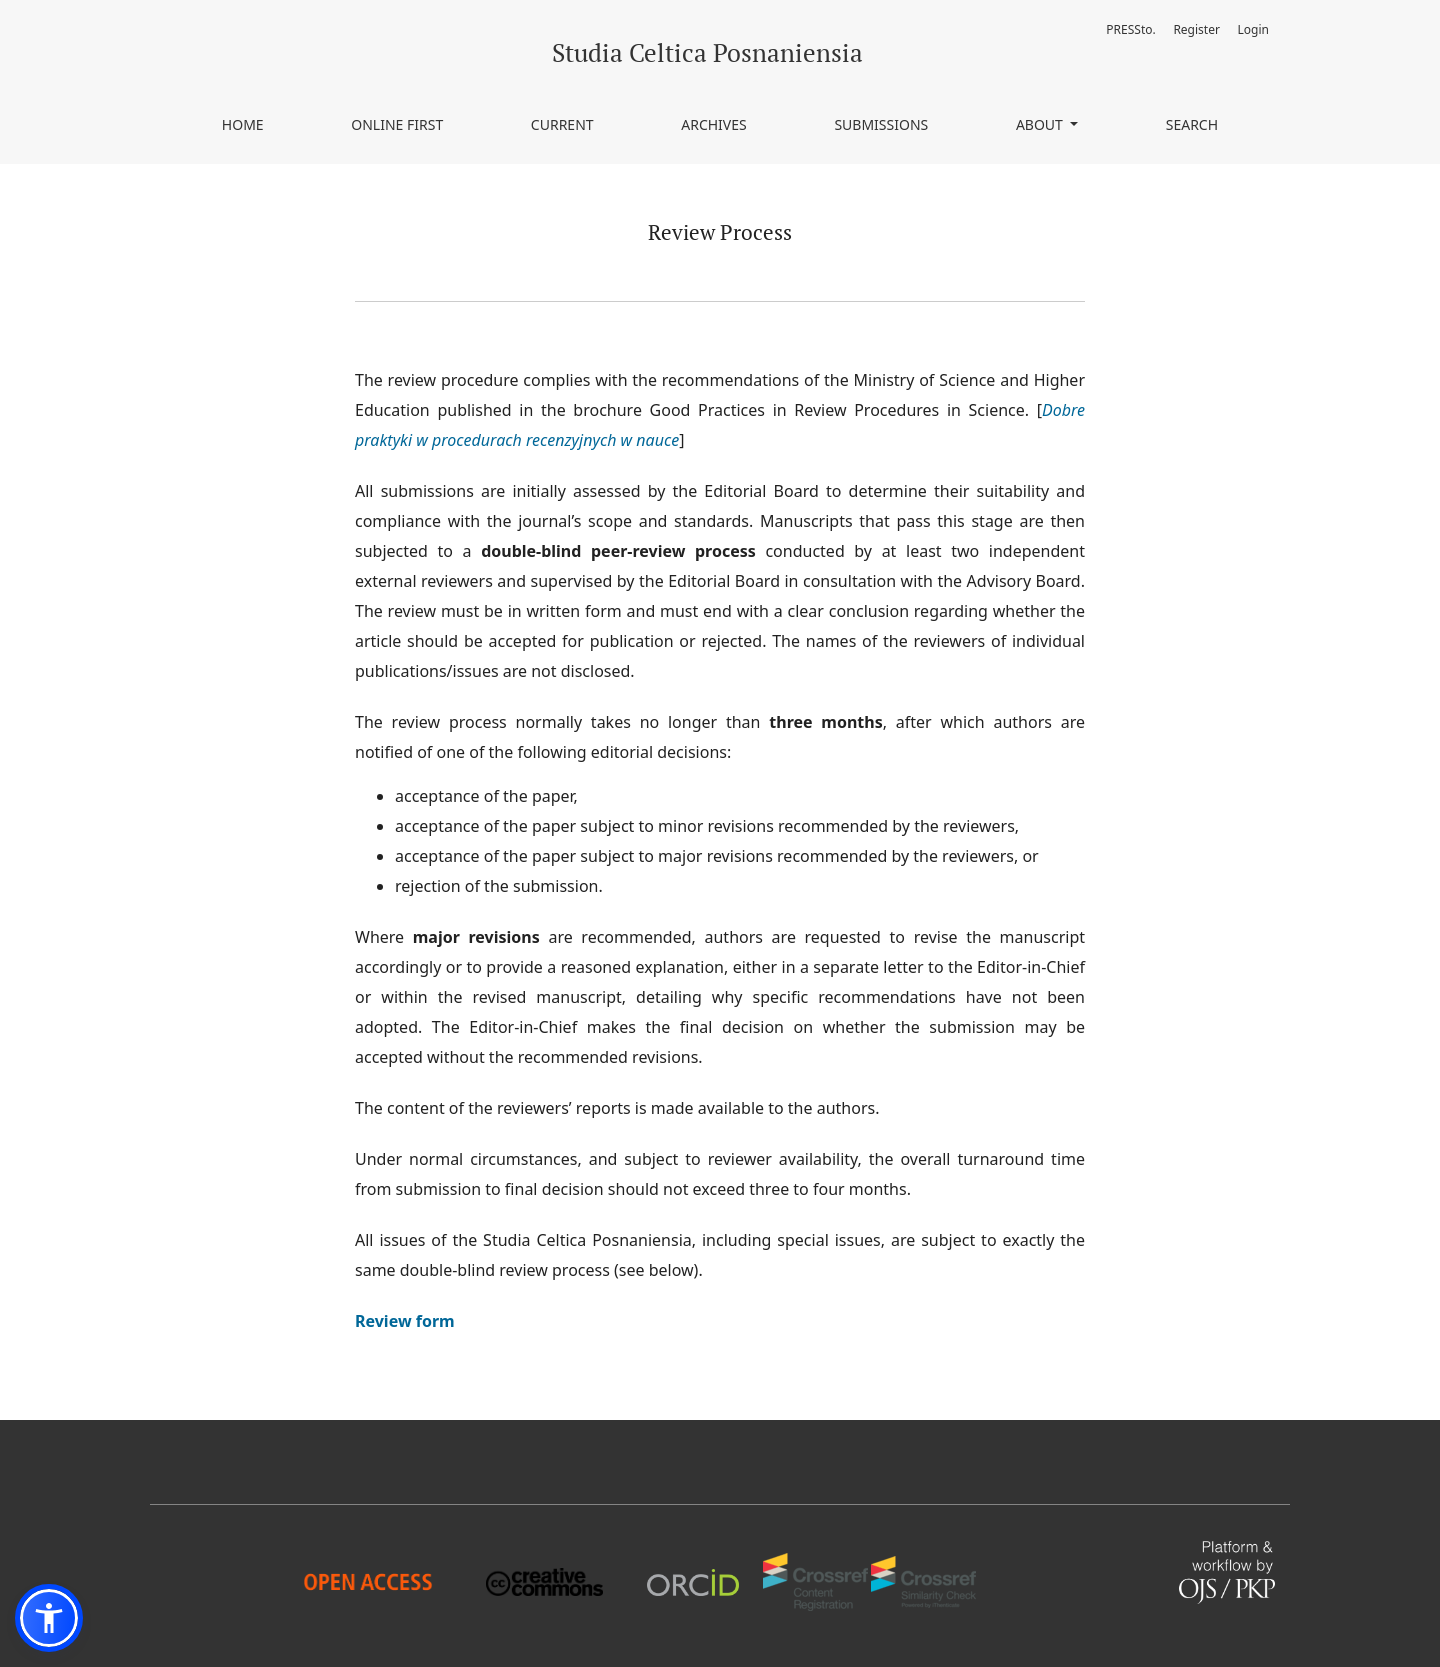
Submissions (881, 124)
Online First (397, 124)
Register (1196, 29)
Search (1192, 124)
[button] (49, 1618)
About (1041, 124)
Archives (714, 124)
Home (243, 124)
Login (1253, 29)
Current (562, 124)
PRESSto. (1130, 29)
